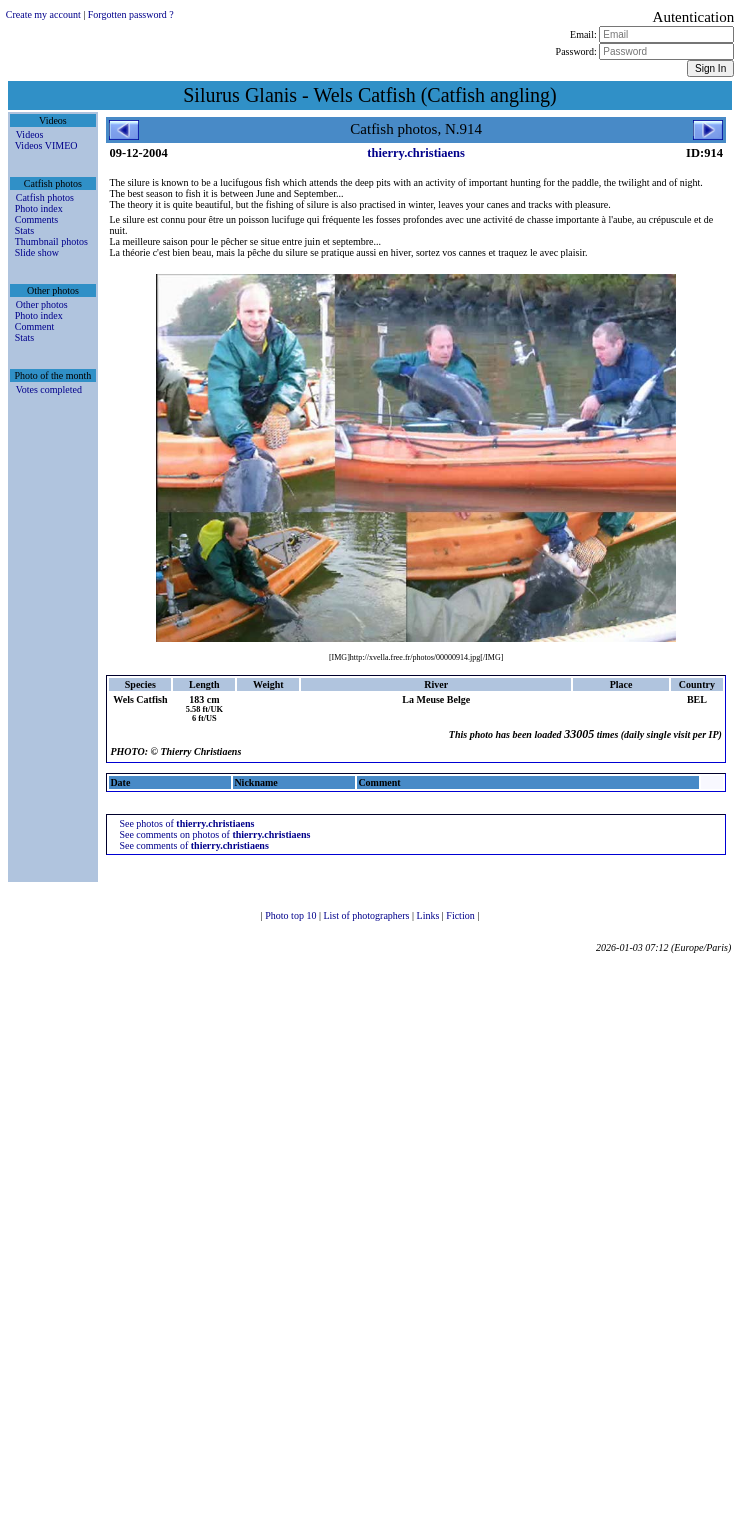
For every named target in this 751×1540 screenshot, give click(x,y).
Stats (24, 230)
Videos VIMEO (46, 145)
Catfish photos (45, 197)
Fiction (461, 915)
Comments (36, 219)
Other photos (42, 304)
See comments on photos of (214, 834)
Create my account (43, 14)
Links (429, 915)
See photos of (186, 823)
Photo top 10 (292, 915)
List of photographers (367, 915)
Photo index (39, 208)
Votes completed (49, 389)
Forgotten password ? (131, 14)
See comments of (193, 845)
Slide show (37, 252)
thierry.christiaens (416, 153)
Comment (34, 326)
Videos (30, 134)
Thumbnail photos (51, 241)
